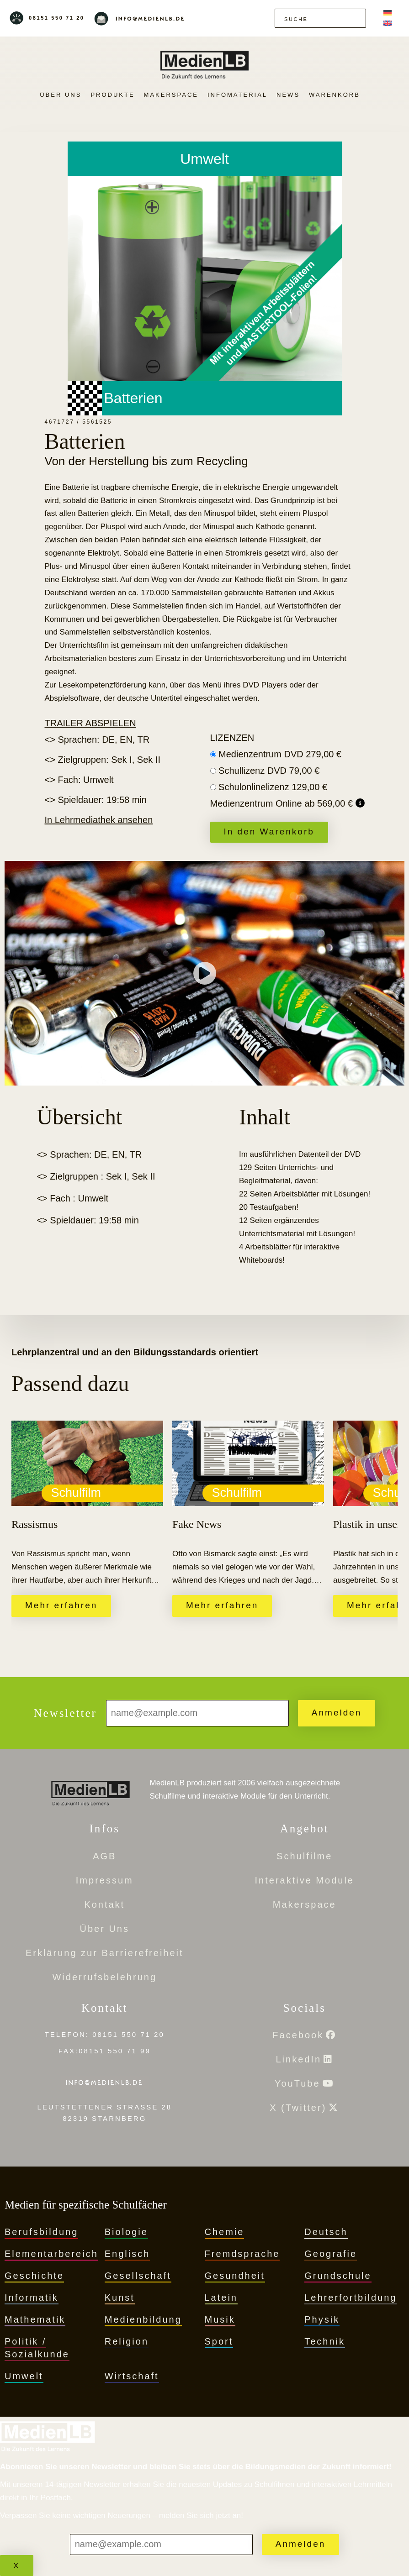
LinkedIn (298, 2059)
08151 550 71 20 (57, 18)
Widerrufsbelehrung (104, 1977)
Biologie (126, 2232)
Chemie (224, 2232)
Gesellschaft (138, 2276)
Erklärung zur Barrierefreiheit (105, 1953)
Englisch (127, 2254)
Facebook (298, 2035)
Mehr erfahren (61, 1605)
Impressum (104, 1880)
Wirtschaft (132, 2376)
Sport (219, 2341)
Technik (324, 2341)
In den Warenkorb (269, 831)
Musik (220, 2319)
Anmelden (337, 1712)
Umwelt (24, 2376)
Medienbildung (143, 2319)
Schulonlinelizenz (272, 787)
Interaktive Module (304, 1880)
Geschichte (34, 2276)
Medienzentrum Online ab (283, 803)
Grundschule (337, 2276)
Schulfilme (304, 1856)
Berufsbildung (41, 2232)
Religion (127, 2341)
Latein (221, 2298)
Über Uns (60, 94)
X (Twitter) (298, 2108)
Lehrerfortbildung (350, 2298)
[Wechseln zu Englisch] (387, 23)
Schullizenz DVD (268, 771)
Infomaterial (237, 94)
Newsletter (65, 1713)
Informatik (31, 2298)
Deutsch (325, 2232)
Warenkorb (334, 94)
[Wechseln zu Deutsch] (387, 13)
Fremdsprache (242, 2254)
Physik (322, 2319)
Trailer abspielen (90, 723)
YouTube (297, 2083)
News (288, 94)
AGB (104, 1856)
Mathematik (35, 2319)
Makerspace (171, 94)
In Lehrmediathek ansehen (99, 820)
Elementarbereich (51, 2254)
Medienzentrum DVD (279, 754)
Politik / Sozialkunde (37, 2347)
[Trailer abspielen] (204, 973)
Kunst (120, 2298)
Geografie (330, 2254)
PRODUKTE (112, 94)
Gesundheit (235, 2276)
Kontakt (104, 1904)
